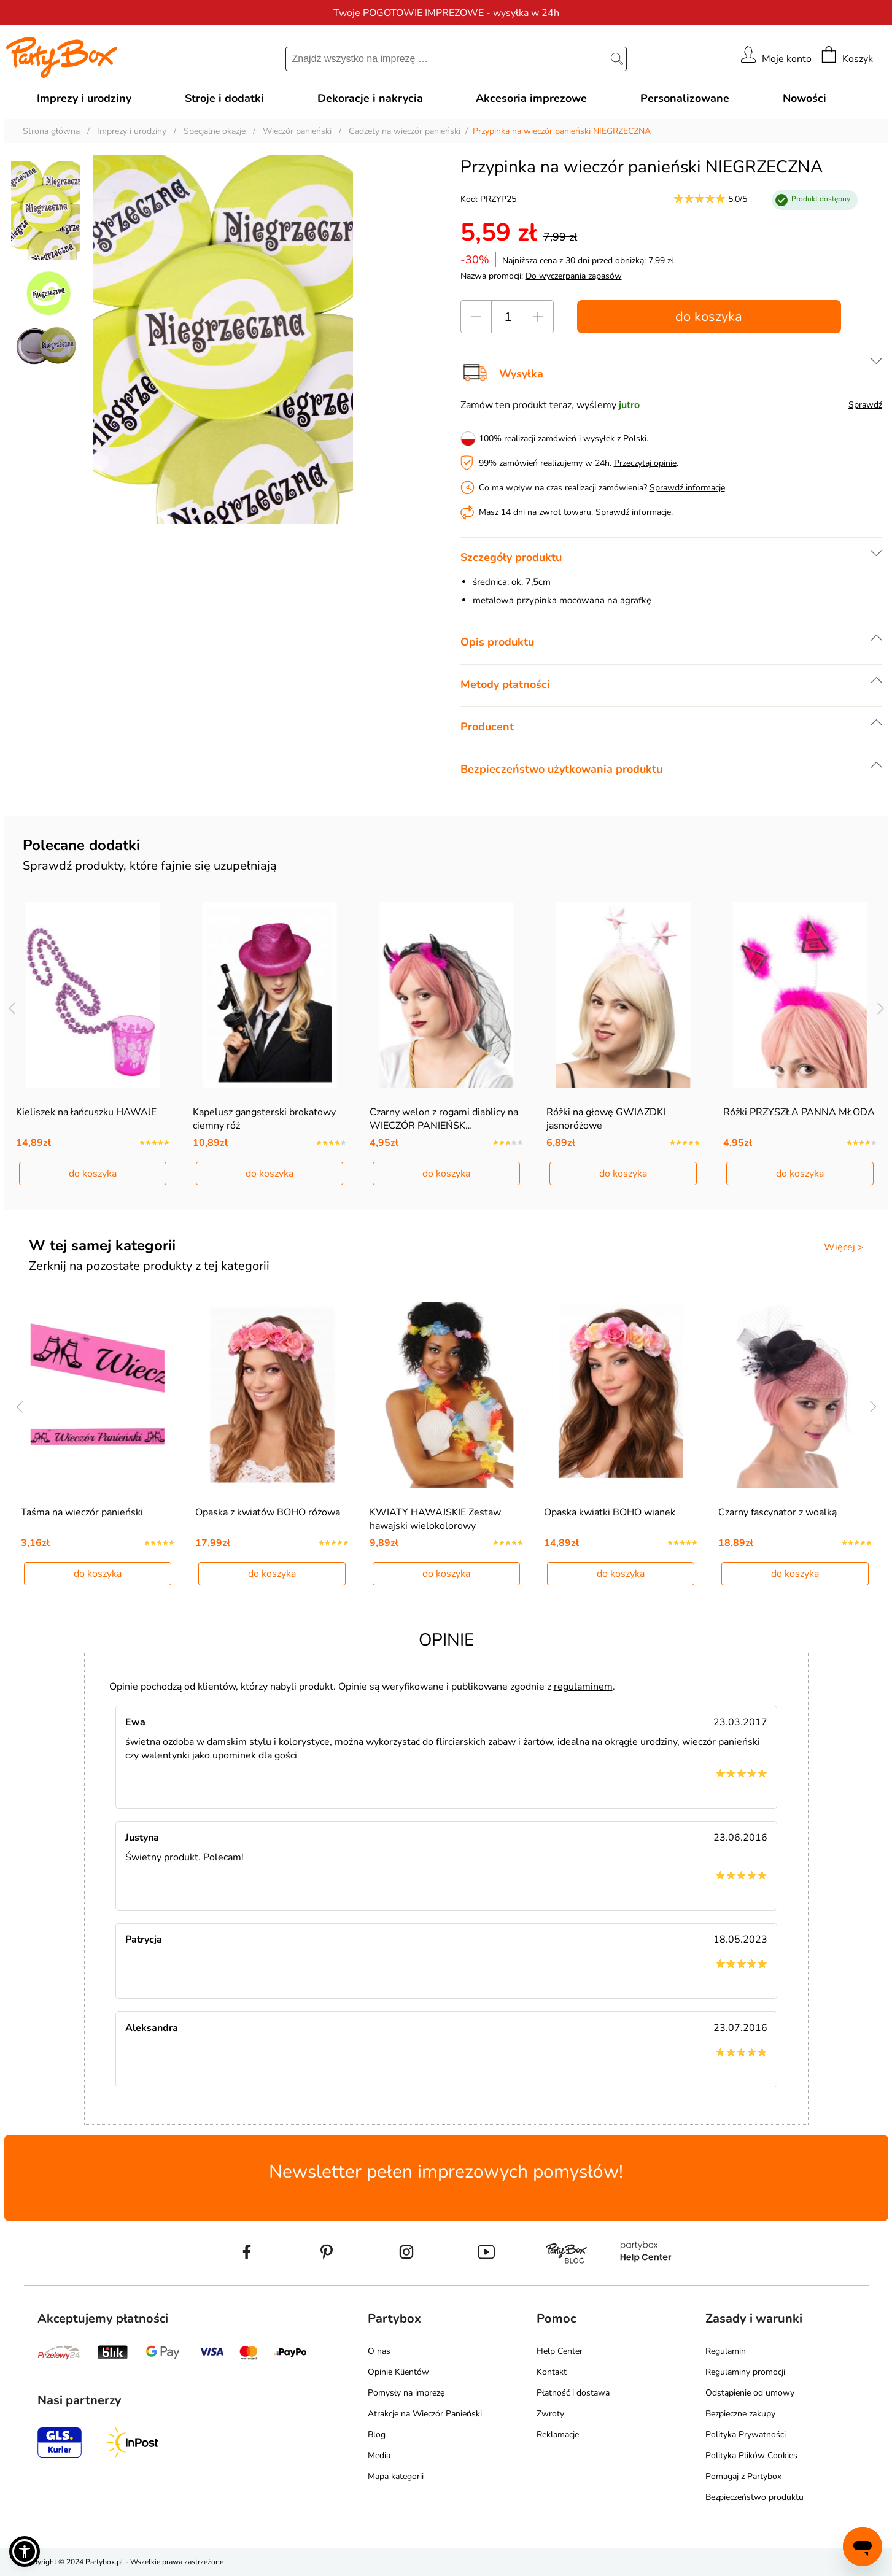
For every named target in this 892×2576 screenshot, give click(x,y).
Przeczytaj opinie (645, 463)
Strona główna (51, 131)
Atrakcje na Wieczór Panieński (425, 2413)
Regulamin (725, 2351)
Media (379, 2455)
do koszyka (708, 316)
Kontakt (552, 2372)
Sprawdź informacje (687, 487)
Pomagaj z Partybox (743, 2476)
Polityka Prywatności (745, 2434)
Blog (377, 2434)
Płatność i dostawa (573, 2393)
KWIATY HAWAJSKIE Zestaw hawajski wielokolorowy (435, 1519)
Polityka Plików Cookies (751, 2455)
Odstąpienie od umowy (749, 2393)
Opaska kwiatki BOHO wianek (609, 1512)
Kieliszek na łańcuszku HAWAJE (86, 1112)
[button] (24, 2551)
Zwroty (550, 2413)
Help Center (560, 2351)
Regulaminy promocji (745, 2372)
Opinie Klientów (398, 2372)
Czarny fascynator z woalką (777, 1512)
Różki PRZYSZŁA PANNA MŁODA (799, 1112)
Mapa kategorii (396, 2476)
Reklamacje (558, 2434)
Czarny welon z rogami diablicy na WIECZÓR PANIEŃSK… (444, 1118)
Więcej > (844, 1247)
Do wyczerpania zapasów (574, 276)
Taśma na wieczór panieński (82, 1512)
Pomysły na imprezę (406, 2393)
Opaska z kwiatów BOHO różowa (267, 1512)
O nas (379, 2351)
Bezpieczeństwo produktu (754, 2497)
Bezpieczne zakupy (740, 2413)
